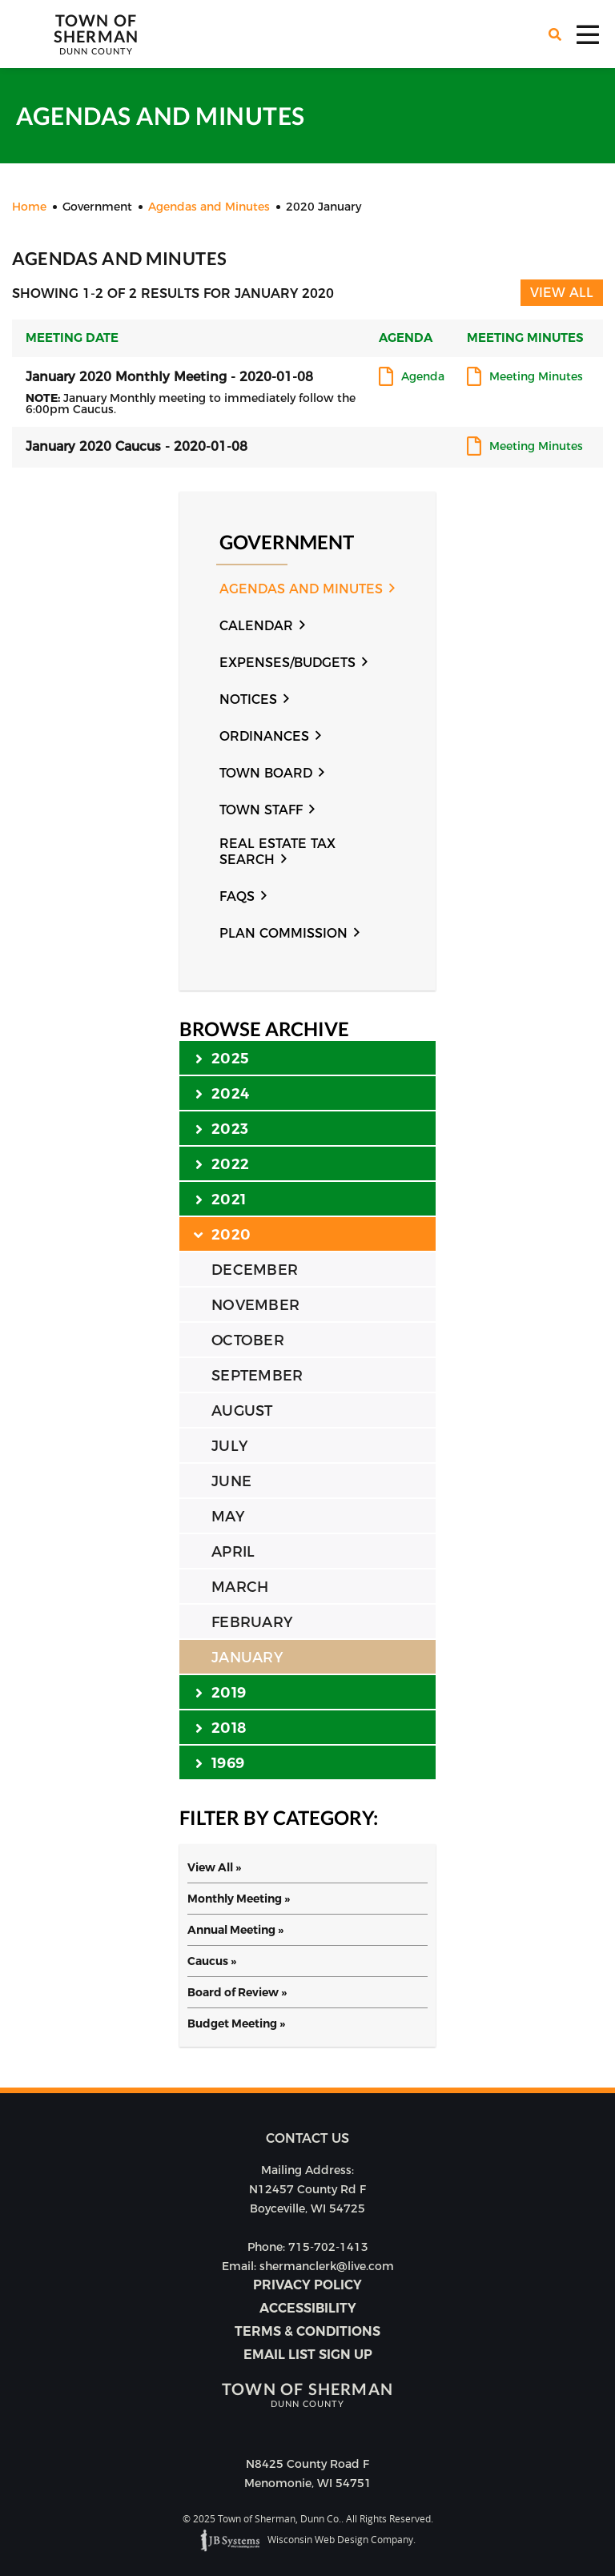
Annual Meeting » (235, 1930)
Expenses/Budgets (287, 662)
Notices (248, 699)
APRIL (233, 1552)
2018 (220, 1727)
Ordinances (264, 736)
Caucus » (211, 1961)
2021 (220, 1199)
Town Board (265, 773)
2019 (220, 1692)
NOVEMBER (255, 1305)
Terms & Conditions (307, 2331)
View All (561, 292)
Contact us (307, 2138)
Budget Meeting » (236, 2023)
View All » (214, 1867)
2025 (222, 1058)
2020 (223, 1234)
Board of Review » (237, 1992)
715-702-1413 (328, 2247)
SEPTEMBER (257, 1375)
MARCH (239, 1587)
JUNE (231, 1481)
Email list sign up (307, 2354)
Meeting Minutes (536, 377)
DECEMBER (254, 1270)
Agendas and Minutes (301, 589)
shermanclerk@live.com (326, 2266)
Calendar (256, 625)
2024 (222, 1093)
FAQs (237, 896)
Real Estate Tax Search (277, 851)
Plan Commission (283, 933)
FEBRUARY (251, 1622)
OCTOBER (247, 1340)
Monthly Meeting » (238, 1898)
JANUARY (247, 1657)
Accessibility (307, 2308)
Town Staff (261, 810)
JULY (229, 1446)
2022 (222, 1163)
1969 (219, 1762)
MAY (227, 1516)
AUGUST (242, 1411)
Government (286, 542)
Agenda (422, 377)
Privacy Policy (307, 2285)
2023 (221, 1128)
